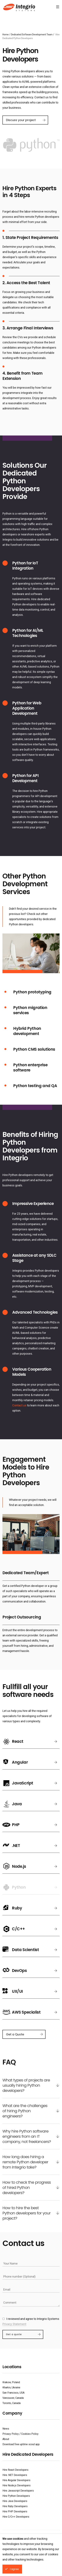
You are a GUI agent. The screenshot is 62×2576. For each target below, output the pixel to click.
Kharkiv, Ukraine (11, 2387)
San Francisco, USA (13, 2392)
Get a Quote (15, 2034)
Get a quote (14, 2334)
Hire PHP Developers (14, 2511)
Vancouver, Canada (13, 2397)
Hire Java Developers (14, 2501)
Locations (11, 2366)
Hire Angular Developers (16, 2480)
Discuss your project (21, 120)
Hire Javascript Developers (18, 2490)
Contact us (19, 1405)
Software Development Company (18, 6)
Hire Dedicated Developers (27, 2454)
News (5, 2428)
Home (5, 34)
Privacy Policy (10, 2433)
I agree (14, 2569)
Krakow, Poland (11, 2382)
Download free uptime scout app (21, 2444)
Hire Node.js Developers (16, 2485)
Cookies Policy (30, 2433)
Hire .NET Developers (14, 2475)
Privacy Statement (14, 2324)
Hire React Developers (15, 2469)
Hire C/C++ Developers (15, 2516)
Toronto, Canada (11, 2403)
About (5, 2439)
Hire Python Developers (16, 2495)
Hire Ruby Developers (15, 2506)
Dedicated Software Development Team (32, 34)
